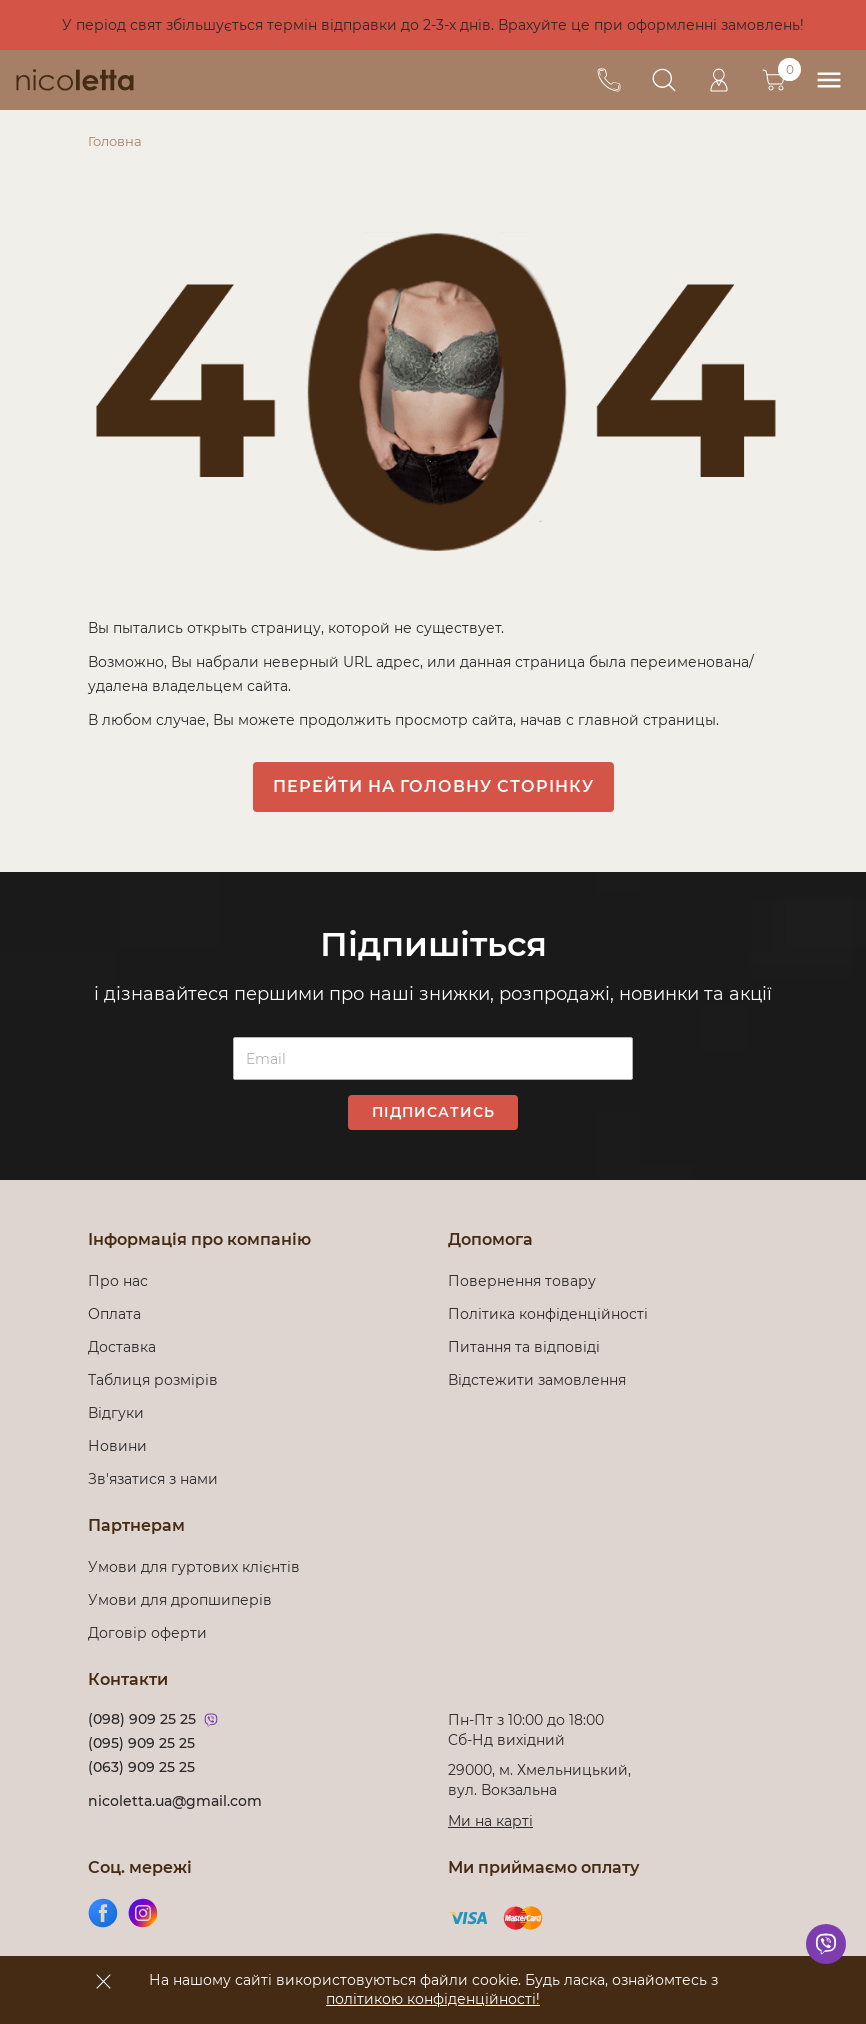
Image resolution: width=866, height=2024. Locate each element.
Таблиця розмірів (153, 1380)
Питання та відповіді (524, 1347)
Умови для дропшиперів (180, 1600)
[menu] (828, 80)
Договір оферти (147, 1633)
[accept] (103, 1981)
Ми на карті (490, 1821)
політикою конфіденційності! (433, 1999)
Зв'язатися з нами (153, 1479)
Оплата (114, 1314)
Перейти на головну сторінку (433, 786)
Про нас (118, 1281)
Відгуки (116, 1413)
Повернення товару (522, 1281)
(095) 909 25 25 (141, 1743)
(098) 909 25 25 (142, 1719)
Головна (115, 141)
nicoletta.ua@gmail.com (175, 1801)
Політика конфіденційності (552, 1314)
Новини (117, 1446)
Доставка (122, 1347)
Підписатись (433, 1112)
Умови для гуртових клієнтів (194, 1567)
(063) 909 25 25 (141, 1767)
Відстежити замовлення (537, 1380)
